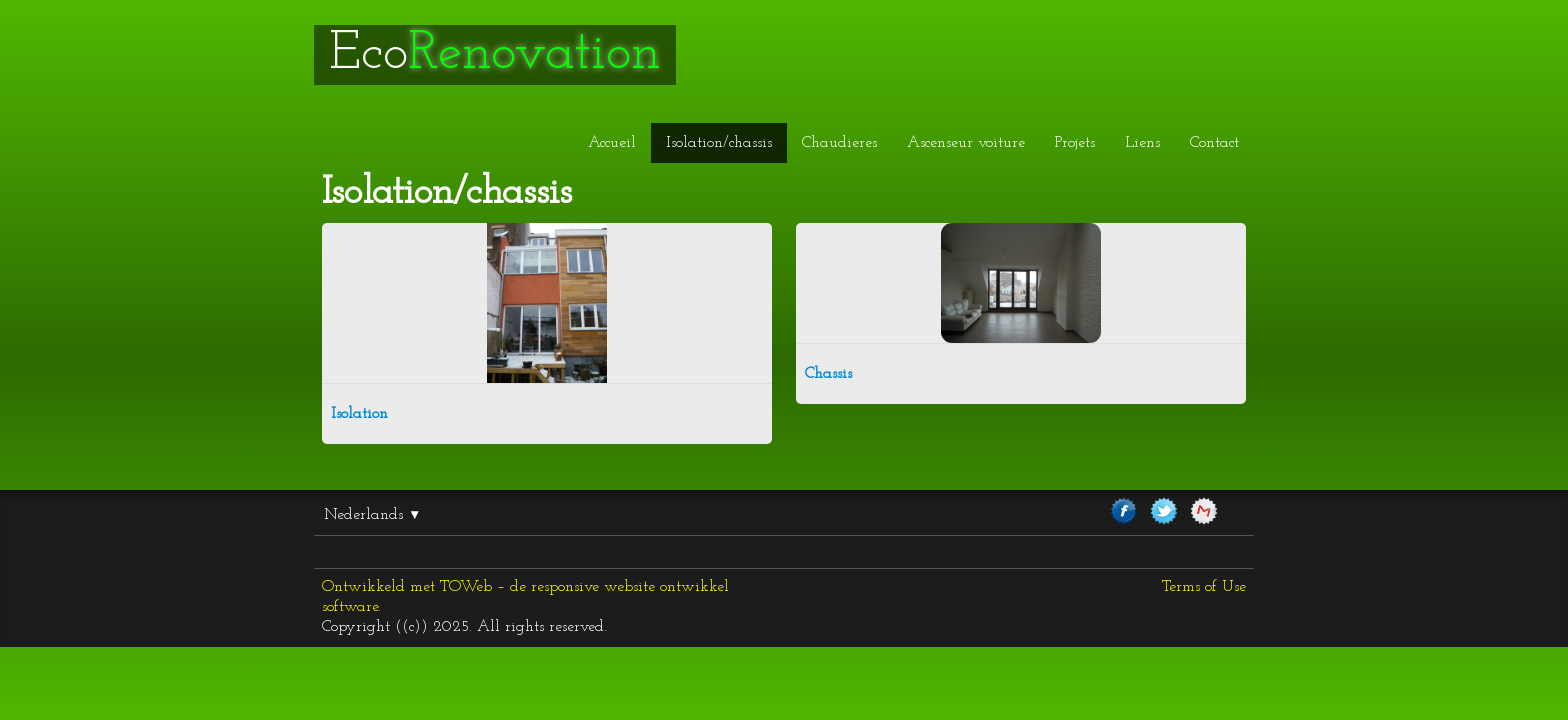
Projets (1075, 143)
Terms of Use (1204, 587)
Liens (1142, 143)
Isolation (359, 414)
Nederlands (372, 515)
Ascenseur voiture (966, 143)
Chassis (828, 374)
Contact (1214, 143)
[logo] (495, 55)
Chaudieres (839, 143)
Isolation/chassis (719, 143)
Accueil (612, 143)
